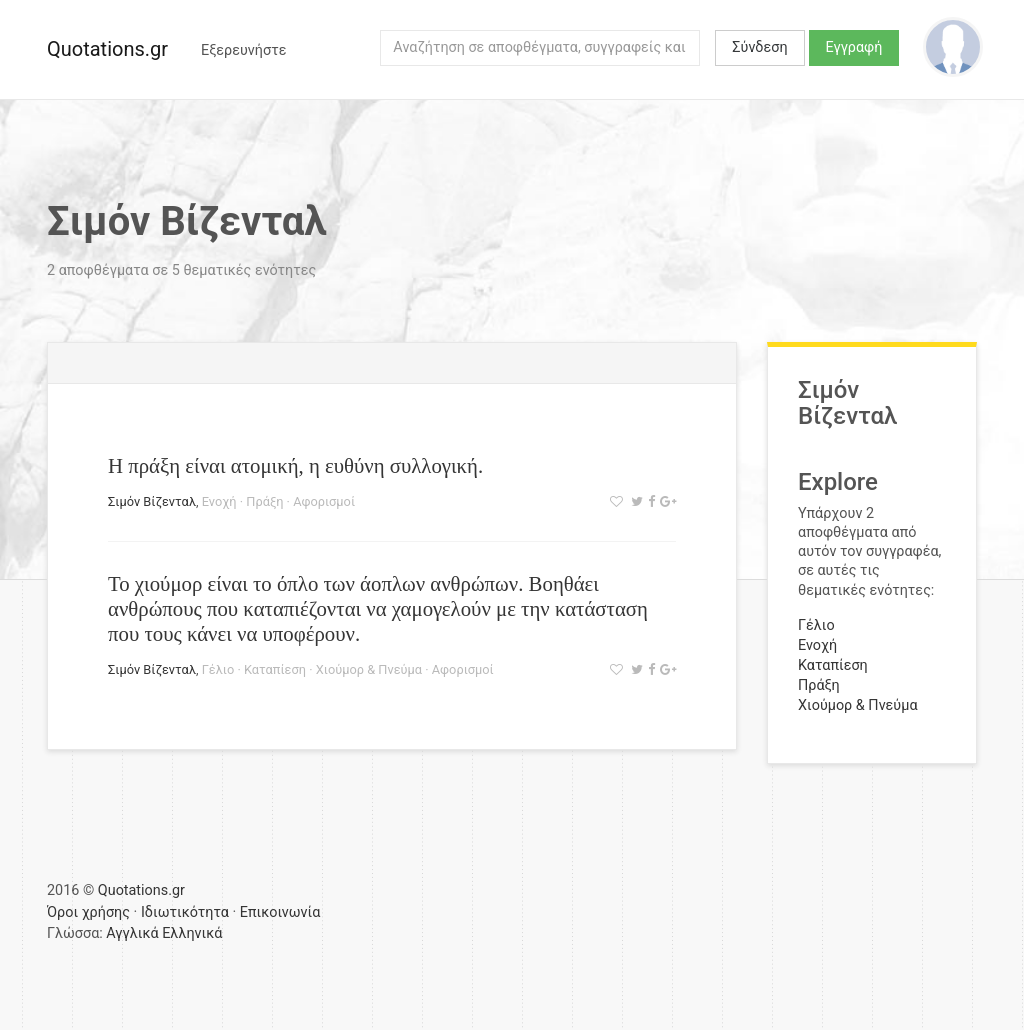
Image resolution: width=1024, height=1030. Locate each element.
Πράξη (264, 501)
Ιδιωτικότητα (185, 912)
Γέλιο (218, 669)
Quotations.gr (107, 49)
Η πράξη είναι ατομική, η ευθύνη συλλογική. (295, 465)
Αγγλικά (132, 933)
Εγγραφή (854, 47)
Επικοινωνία (280, 912)
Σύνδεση (759, 47)
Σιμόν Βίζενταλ (152, 501)
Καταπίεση (275, 669)
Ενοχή (219, 501)
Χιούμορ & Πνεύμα (369, 669)
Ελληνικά (192, 933)
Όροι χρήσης (88, 912)
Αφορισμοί (324, 501)
